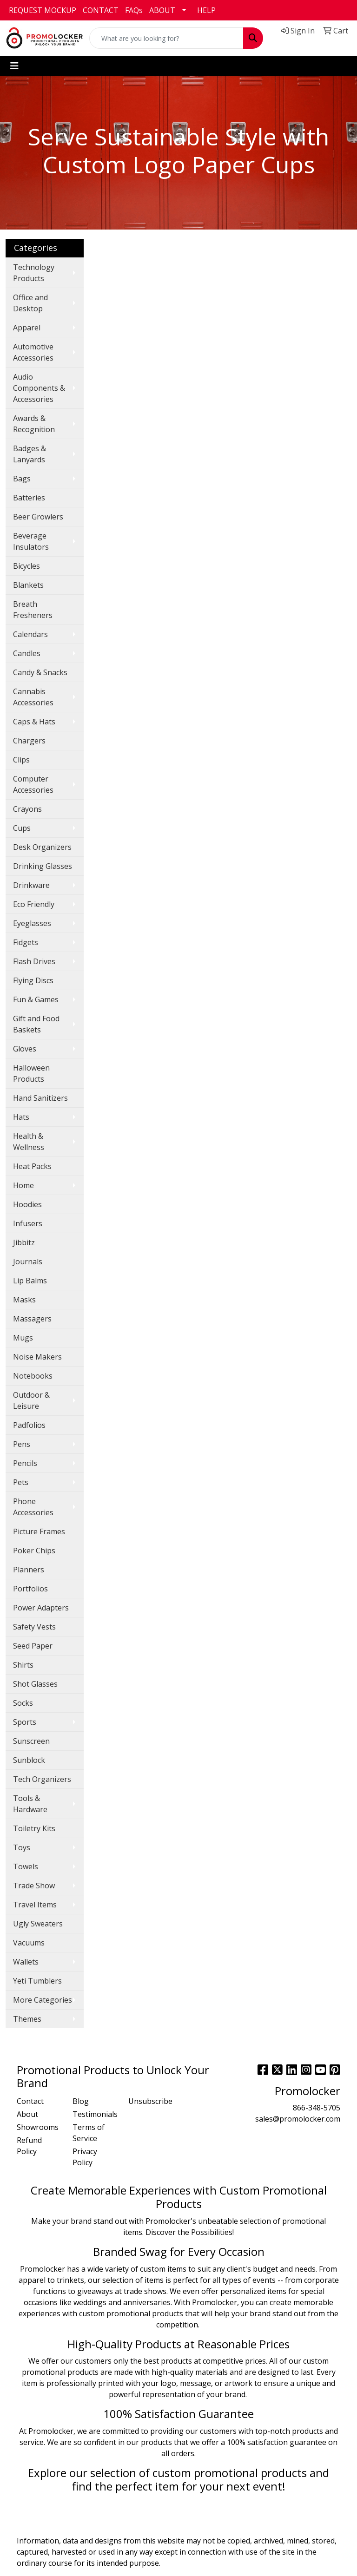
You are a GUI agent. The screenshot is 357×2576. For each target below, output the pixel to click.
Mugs (23, 1338)
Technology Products (33, 272)
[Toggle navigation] (14, 65)
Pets (20, 1482)
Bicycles (26, 566)
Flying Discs (33, 980)
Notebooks (33, 1376)
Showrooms (38, 2127)
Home (23, 1185)
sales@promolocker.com (297, 2119)
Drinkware (31, 885)
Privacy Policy (85, 2157)
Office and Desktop (30, 303)
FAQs (134, 10)
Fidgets (25, 942)
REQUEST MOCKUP (42, 10)
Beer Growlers (38, 517)
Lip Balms (30, 1280)
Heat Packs (32, 1166)
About (27, 2114)
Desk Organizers (42, 847)
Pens (21, 1444)
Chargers (29, 741)
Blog (81, 2101)
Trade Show (34, 1885)
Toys (21, 1847)
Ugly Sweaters (38, 1924)
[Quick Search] (166, 38)
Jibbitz (24, 1242)
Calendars (30, 634)
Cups (22, 828)
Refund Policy (29, 2145)
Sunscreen (31, 1741)
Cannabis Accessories (33, 697)
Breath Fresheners (33, 609)
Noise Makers (37, 1357)
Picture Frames (39, 1531)
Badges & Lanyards (29, 454)
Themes (27, 2019)
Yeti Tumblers (37, 1981)
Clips (21, 760)
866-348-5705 (316, 2108)
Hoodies (27, 1204)
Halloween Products (31, 1073)
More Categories (42, 2000)
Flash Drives (34, 961)
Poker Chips (34, 1550)
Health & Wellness (28, 1141)
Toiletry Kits (34, 1828)
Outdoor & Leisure (31, 1400)
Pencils (25, 1463)
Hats (21, 1117)
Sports (24, 1722)
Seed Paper (33, 1646)
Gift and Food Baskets (36, 1024)
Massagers (32, 1319)
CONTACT (101, 10)
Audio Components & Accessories (39, 388)
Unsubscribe (150, 2101)
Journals (27, 1261)
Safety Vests (34, 1627)
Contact (30, 2101)
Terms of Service (89, 2132)
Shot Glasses (35, 1684)
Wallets (26, 1962)
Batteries (29, 498)
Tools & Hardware (30, 1803)
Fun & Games (36, 999)
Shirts (23, 1665)
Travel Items (35, 1904)
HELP (206, 10)
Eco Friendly (33, 904)
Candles (26, 653)
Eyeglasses (32, 923)
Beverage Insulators (31, 541)
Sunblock (29, 1760)
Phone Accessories (33, 1507)
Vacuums (29, 1943)
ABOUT (162, 10)
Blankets (28, 585)
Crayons (27, 809)
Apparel (26, 327)
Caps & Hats (34, 721)
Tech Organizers (42, 1779)
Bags (22, 478)
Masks (24, 1300)
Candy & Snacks (40, 672)
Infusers (27, 1223)
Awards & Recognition (34, 423)
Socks (23, 1703)
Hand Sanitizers (40, 1098)
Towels (25, 1866)
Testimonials (95, 2114)
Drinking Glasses (42, 866)
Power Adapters (41, 1608)
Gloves (24, 1049)
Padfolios (29, 1425)
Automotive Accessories (33, 352)
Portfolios (30, 1589)
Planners (28, 1569)
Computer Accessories (33, 784)
